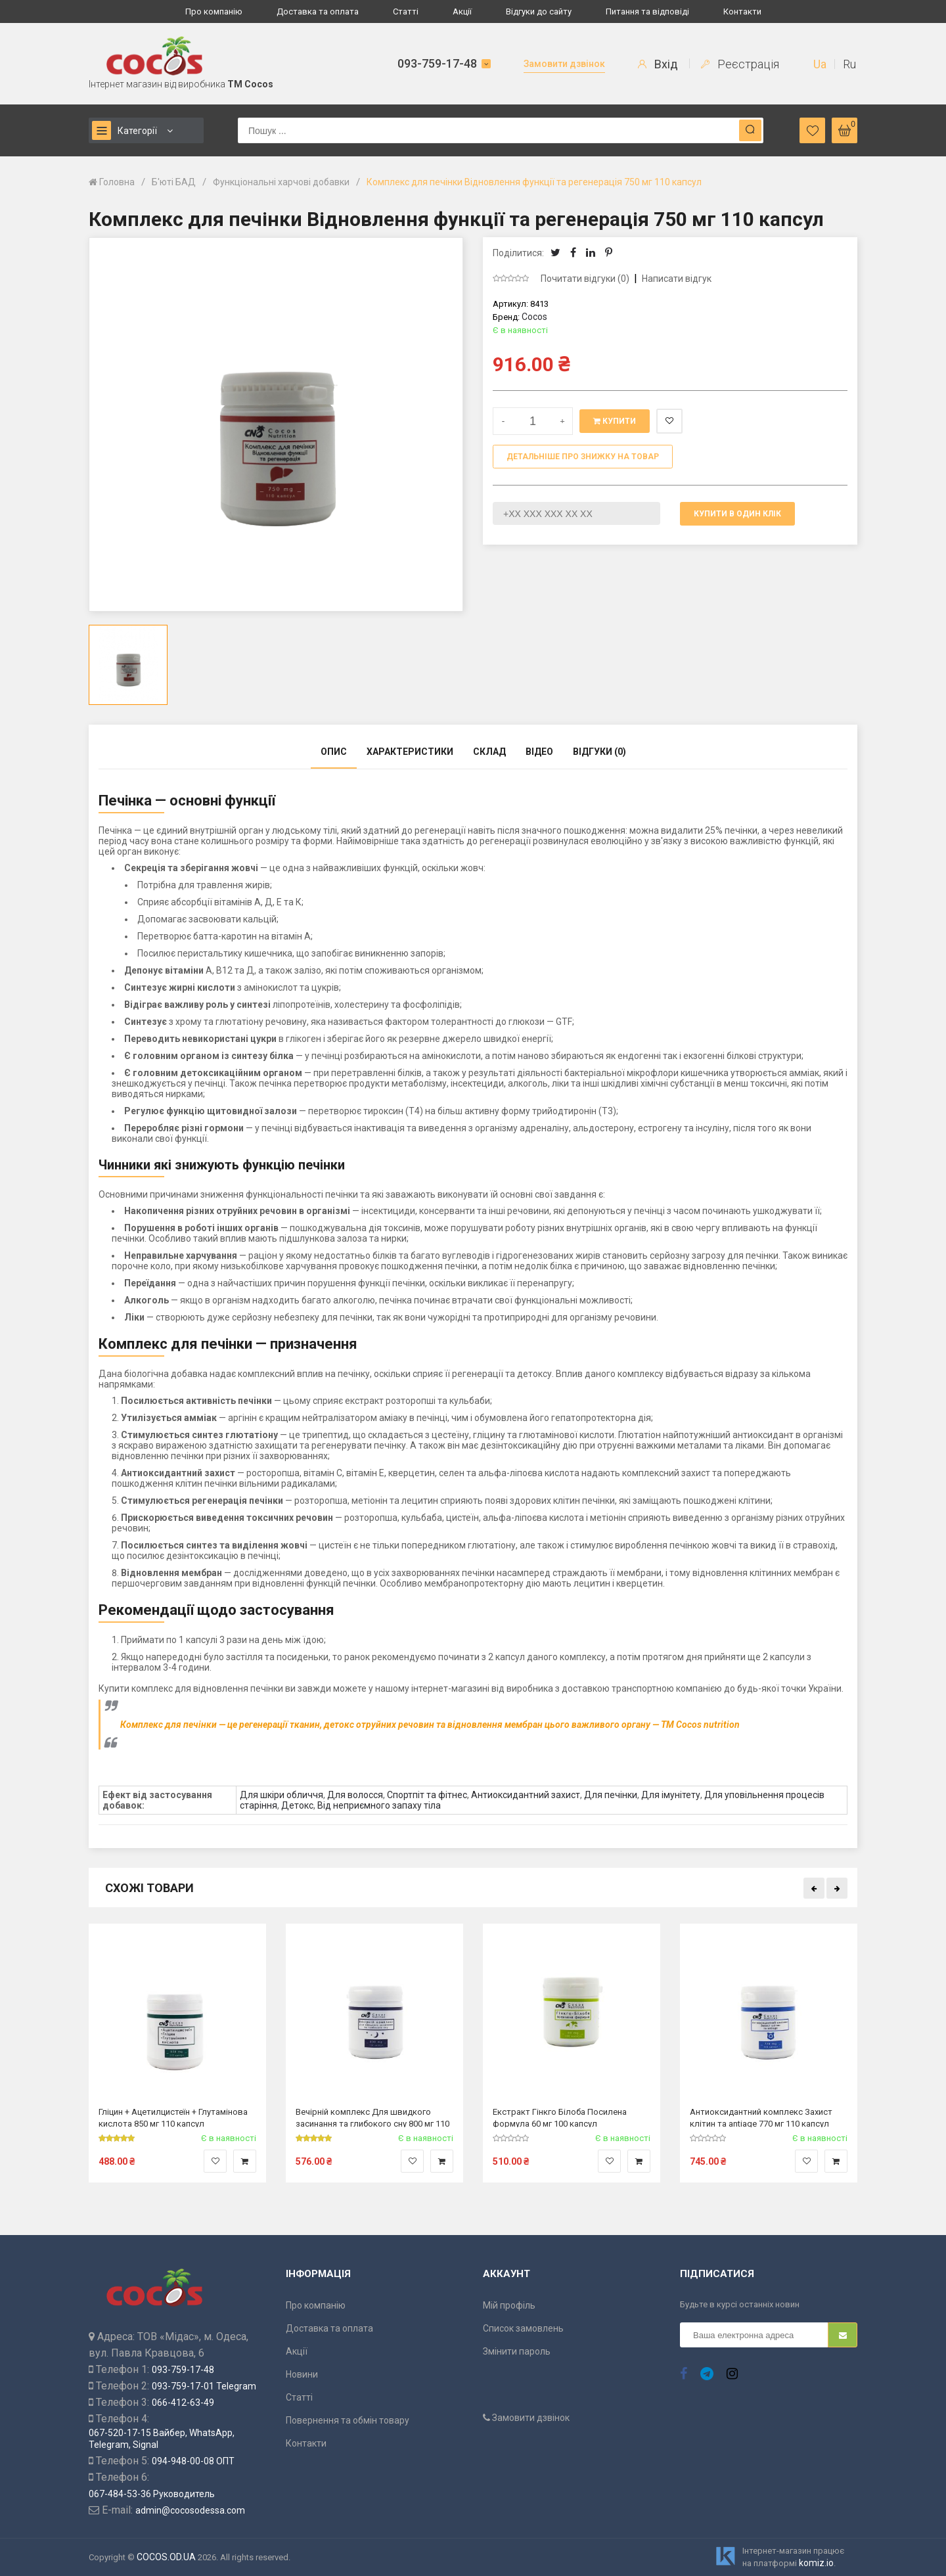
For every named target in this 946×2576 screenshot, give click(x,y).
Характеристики (410, 751)
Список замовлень (523, 2328)
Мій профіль (509, 2305)
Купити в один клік (737, 513)
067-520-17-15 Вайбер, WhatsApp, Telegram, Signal (162, 2439)
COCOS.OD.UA (166, 2557)
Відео (539, 751)
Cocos (534, 316)
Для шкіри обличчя (281, 1795)
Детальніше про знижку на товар (583, 456)
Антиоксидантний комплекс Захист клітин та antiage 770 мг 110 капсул (761, 2117)
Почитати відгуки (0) (585, 278)
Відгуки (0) (599, 751)
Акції (462, 11)
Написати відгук (676, 278)
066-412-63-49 (183, 2402)
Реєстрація (740, 64)
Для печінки (610, 1795)
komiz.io (816, 2563)
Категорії (124, 130)
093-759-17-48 (437, 63)
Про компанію (213, 11)
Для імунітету (670, 1795)
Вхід (658, 64)
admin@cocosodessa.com (190, 2510)
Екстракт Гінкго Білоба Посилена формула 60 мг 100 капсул (560, 2117)
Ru (849, 64)
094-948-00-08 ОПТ (193, 2461)
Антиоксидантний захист (525, 1795)
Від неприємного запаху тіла (379, 1805)
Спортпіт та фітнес (427, 1795)
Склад (489, 751)
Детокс (297, 1805)
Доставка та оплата (318, 11)
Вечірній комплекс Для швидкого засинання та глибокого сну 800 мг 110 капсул (372, 2117)
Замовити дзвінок (564, 63)
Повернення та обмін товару (347, 2420)
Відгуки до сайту (539, 11)
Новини (302, 2374)
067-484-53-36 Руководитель (152, 2494)
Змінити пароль (517, 2351)
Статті (405, 11)
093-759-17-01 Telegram (204, 2386)
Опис (334, 751)
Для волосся (355, 1795)
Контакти (742, 11)
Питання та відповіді (647, 11)
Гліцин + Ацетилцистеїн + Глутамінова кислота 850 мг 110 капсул (173, 2117)
